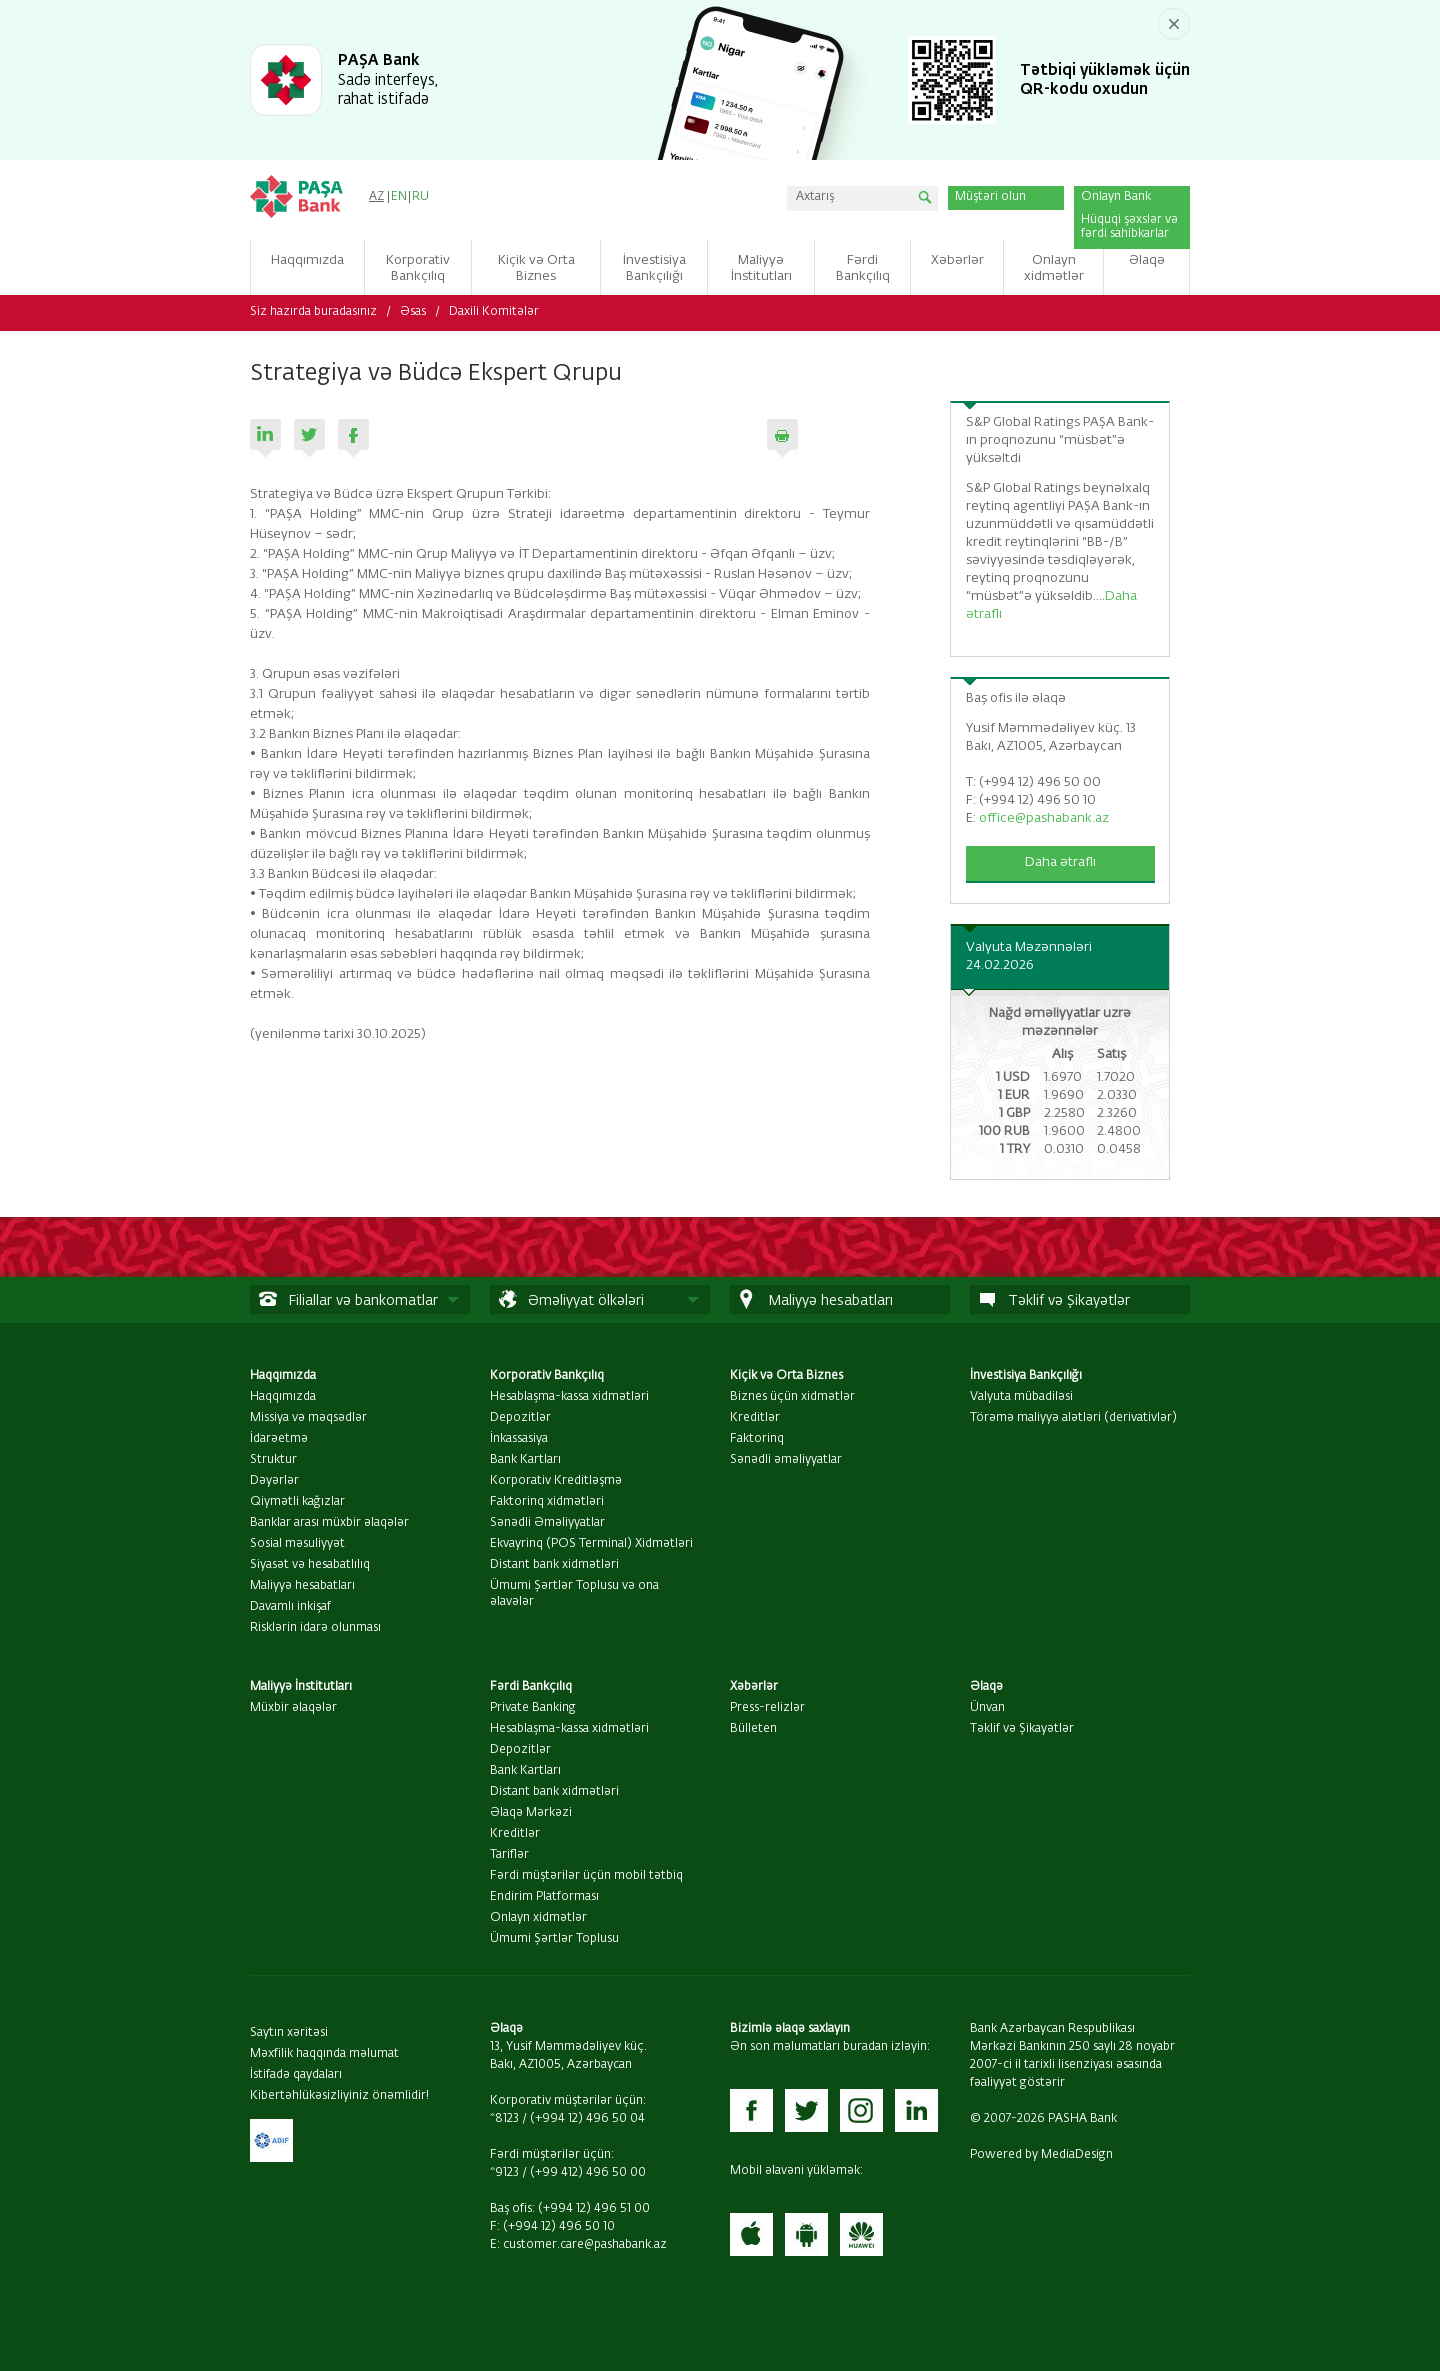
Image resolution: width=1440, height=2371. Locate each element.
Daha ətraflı (1060, 862)
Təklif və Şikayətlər (1022, 1729)
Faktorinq (757, 1439)
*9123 (504, 2173)
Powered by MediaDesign (1041, 2155)
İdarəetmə (279, 1439)
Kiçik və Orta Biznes (786, 1376)
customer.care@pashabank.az (585, 2245)
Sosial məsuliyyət (297, 1544)
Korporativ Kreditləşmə (556, 1481)
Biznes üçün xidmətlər (792, 1397)
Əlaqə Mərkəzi (531, 1813)
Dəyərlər (274, 1481)
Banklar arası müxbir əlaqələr (329, 1523)
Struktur (273, 1460)
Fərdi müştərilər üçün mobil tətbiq (586, 1876)
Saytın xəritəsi (289, 2033)
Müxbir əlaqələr (293, 1708)
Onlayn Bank (1116, 197)
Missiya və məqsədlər (308, 1418)
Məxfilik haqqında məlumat (324, 2054)
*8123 (504, 2119)
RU (420, 197)
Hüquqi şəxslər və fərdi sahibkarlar (1129, 227)
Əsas (413, 312)
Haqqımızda (283, 1376)
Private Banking (533, 1708)
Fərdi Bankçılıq (531, 1687)
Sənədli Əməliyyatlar (547, 1523)
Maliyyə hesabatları (302, 1586)
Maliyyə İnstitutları (301, 1687)
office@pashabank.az (1044, 818)
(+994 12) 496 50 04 (587, 2119)
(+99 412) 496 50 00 (588, 2173)
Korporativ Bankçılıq (547, 1376)
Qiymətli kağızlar (297, 1502)
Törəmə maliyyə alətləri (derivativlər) (1073, 1418)
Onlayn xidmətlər (538, 1918)
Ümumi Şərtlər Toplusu (554, 1939)
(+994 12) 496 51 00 (594, 2209)
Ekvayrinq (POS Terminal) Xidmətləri (591, 1544)
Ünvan (987, 1708)
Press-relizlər (767, 1708)
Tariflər (509, 1855)
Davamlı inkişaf (290, 1607)
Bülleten (753, 1729)
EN (399, 197)
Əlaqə (986, 1687)
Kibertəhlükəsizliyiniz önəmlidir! (339, 2096)
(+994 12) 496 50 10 (559, 2227)
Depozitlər (520, 1418)
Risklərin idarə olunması (315, 1628)
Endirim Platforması (544, 1897)
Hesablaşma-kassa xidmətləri (569, 1397)
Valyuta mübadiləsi (1021, 1397)
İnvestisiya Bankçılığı (1026, 1376)
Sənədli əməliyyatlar (786, 1460)
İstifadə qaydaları (296, 2075)
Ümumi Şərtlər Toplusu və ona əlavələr (574, 1594)
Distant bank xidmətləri (554, 1565)
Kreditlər (755, 1418)
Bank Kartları (525, 1460)
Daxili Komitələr (494, 312)
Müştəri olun (990, 197)
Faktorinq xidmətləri (547, 1502)
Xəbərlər (754, 1687)
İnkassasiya (519, 1439)
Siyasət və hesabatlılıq (310, 1565)
